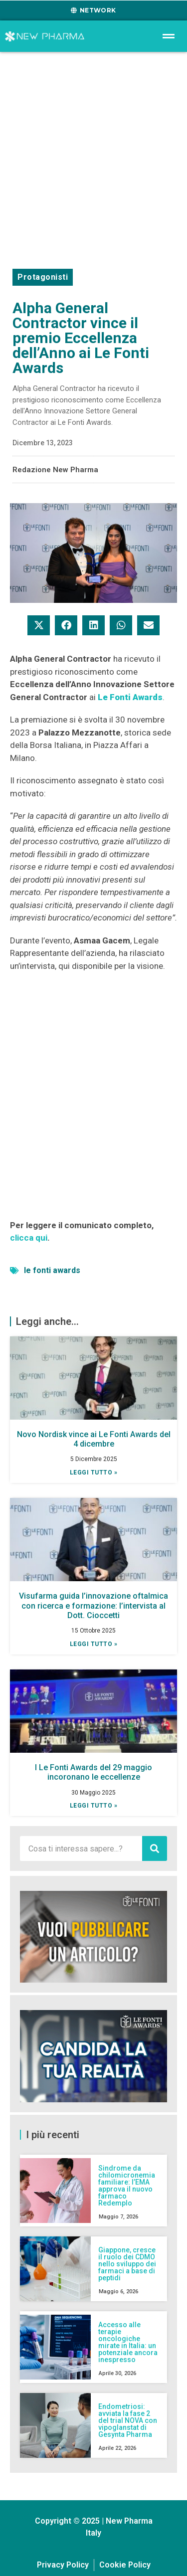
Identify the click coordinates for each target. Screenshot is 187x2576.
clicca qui (28, 1238)
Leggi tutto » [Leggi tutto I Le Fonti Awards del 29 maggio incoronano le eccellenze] (94, 1805)
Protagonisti (42, 277)
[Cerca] (154, 1848)
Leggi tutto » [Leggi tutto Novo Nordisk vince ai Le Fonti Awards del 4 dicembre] (94, 1472)
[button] (38, 625)
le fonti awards (52, 1270)
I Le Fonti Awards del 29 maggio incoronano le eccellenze (93, 1772)
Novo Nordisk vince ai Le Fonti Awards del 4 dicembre (94, 1439)
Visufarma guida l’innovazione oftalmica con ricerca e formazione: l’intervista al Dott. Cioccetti (93, 1605)
